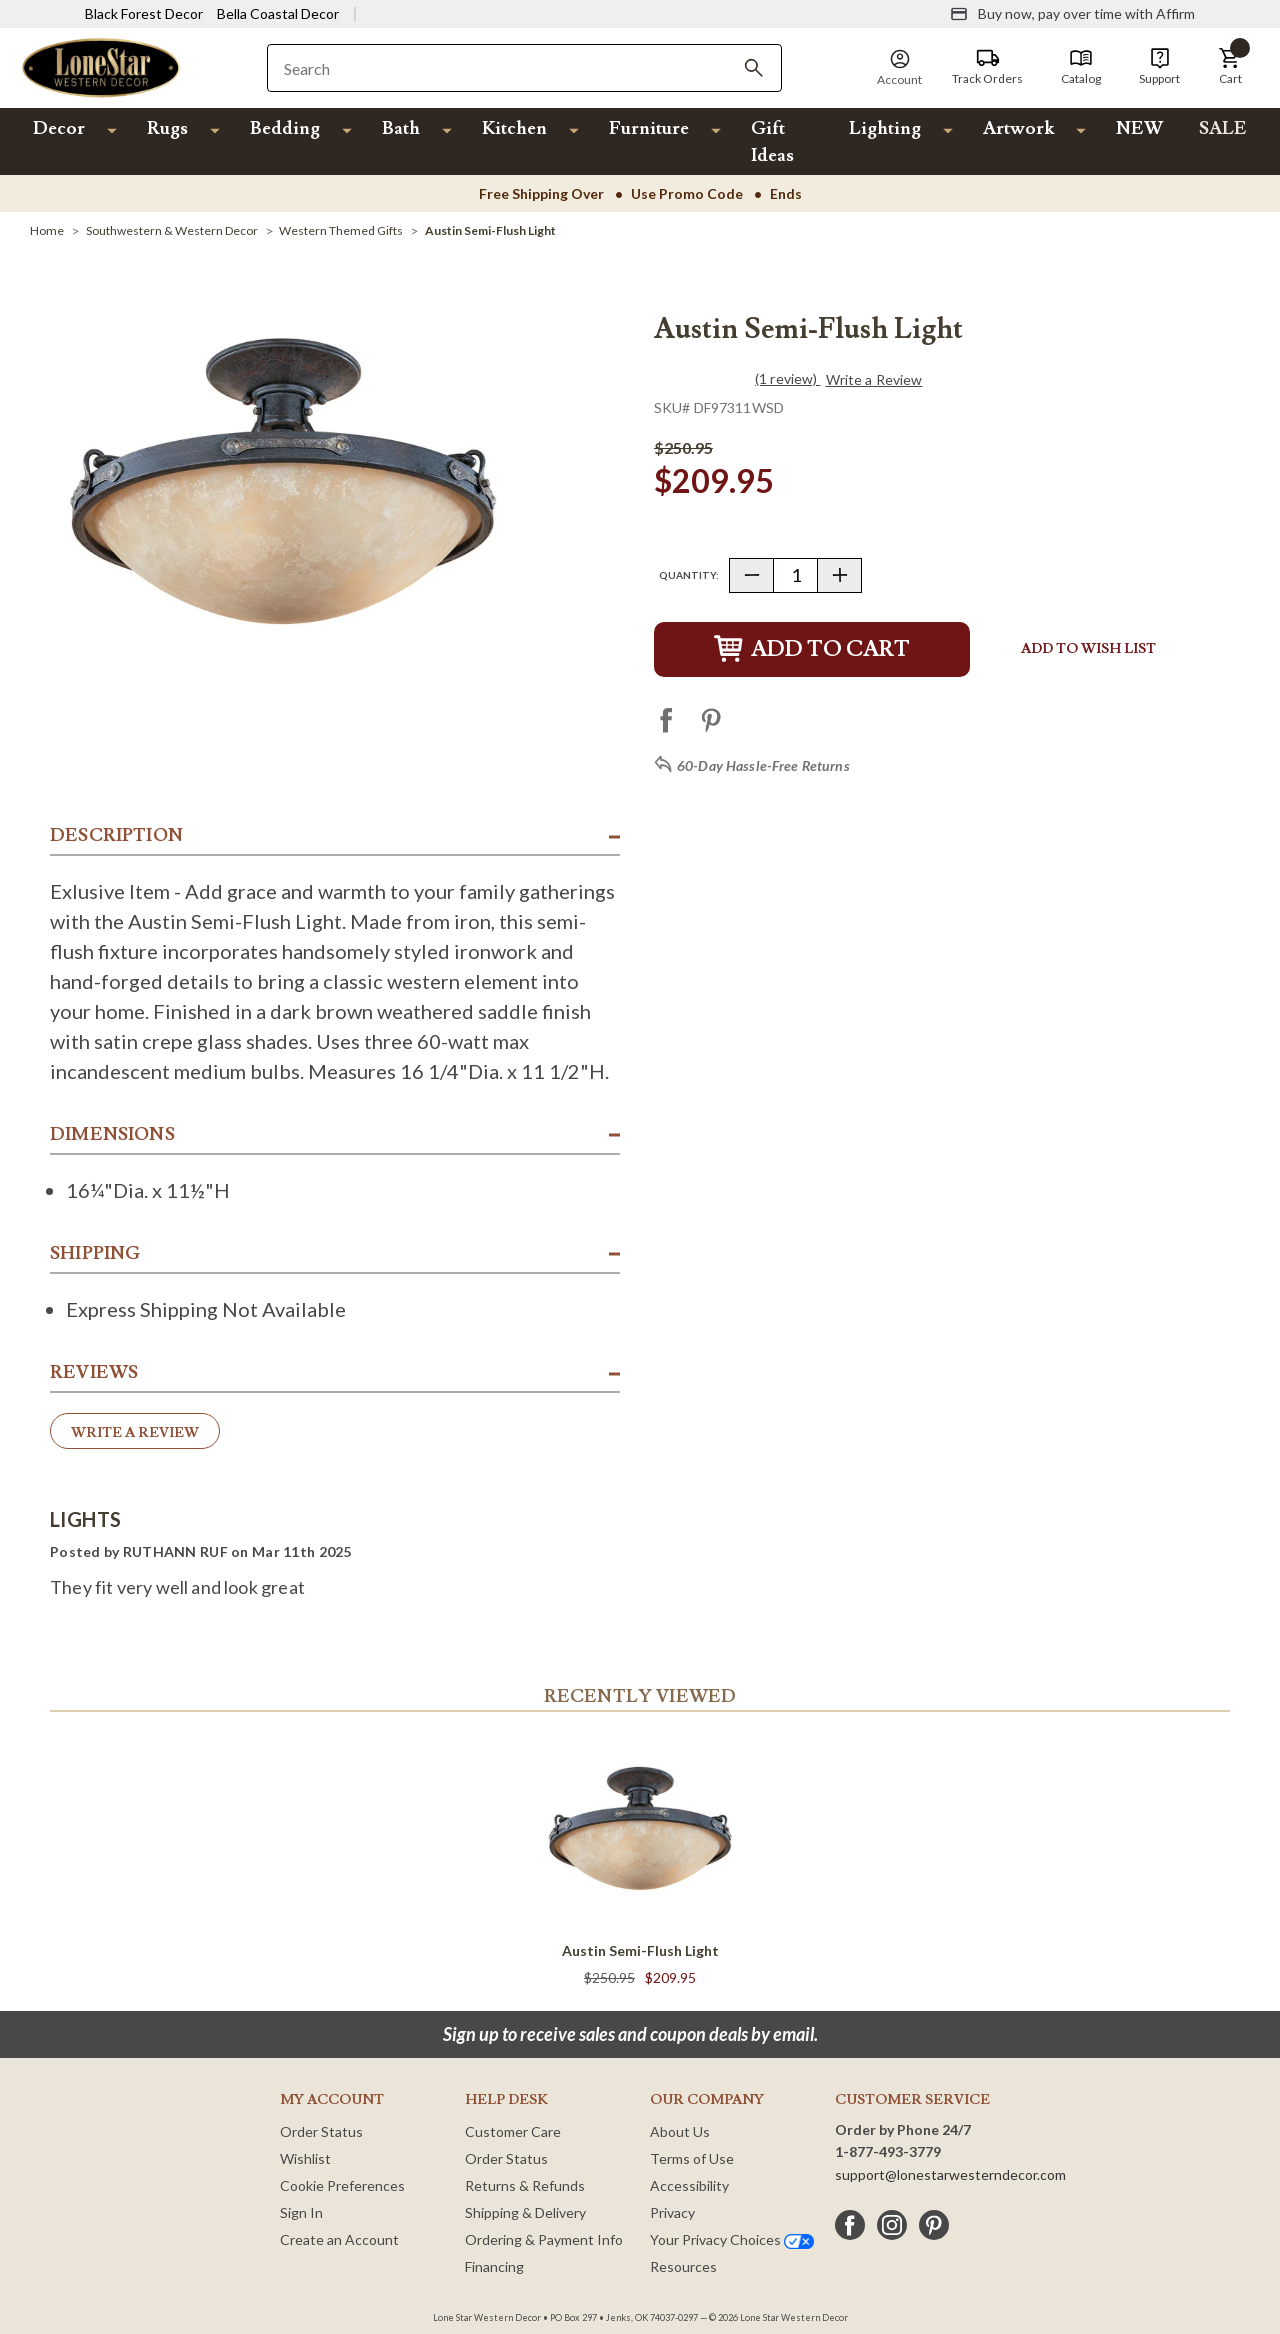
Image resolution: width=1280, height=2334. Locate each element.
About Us (680, 2131)
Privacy (672, 2212)
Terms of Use (692, 2158)
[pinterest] (934, 2225)
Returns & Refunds (525, 2185)
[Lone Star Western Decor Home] (101, 66)
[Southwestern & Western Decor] (172, 230)
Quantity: (689, 575)
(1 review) (788, 378)
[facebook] (850, 2225)
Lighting (885, 128)
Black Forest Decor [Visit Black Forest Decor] (144, 13)
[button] (1230, 67)
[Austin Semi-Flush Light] (490, 230)
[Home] (47, 230)
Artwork (1018, 128)
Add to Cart (812, 649)
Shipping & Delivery (525, 2212)
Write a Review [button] (874, 380)
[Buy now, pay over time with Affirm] (1072, 14)
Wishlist (305, 2158)
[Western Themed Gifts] (341, 230)
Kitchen (514, 128)
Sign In (301, 2212)
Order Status (321, 2131)
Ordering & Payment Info (544, 2239)
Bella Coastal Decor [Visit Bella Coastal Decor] (278, 13)
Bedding (285, 128)
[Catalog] (1081, 67)
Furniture (649, 128)
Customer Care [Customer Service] (513, 2131)
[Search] (754, 68)
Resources (683, 2266)
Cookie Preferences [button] (342, 2185)
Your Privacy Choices (732, 2239)
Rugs (167, 128)
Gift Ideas (772, 142)
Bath (401, 128)
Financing (494, 2266)
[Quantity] (795, 575)
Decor (59, 128)
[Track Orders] (987, 67)
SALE (1223, 128)
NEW (1139, 128)
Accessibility (689, 2185)
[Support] (1159, 67)
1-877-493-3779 (888, 2151)
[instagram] (892, 2225)
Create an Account (339, 2239)
